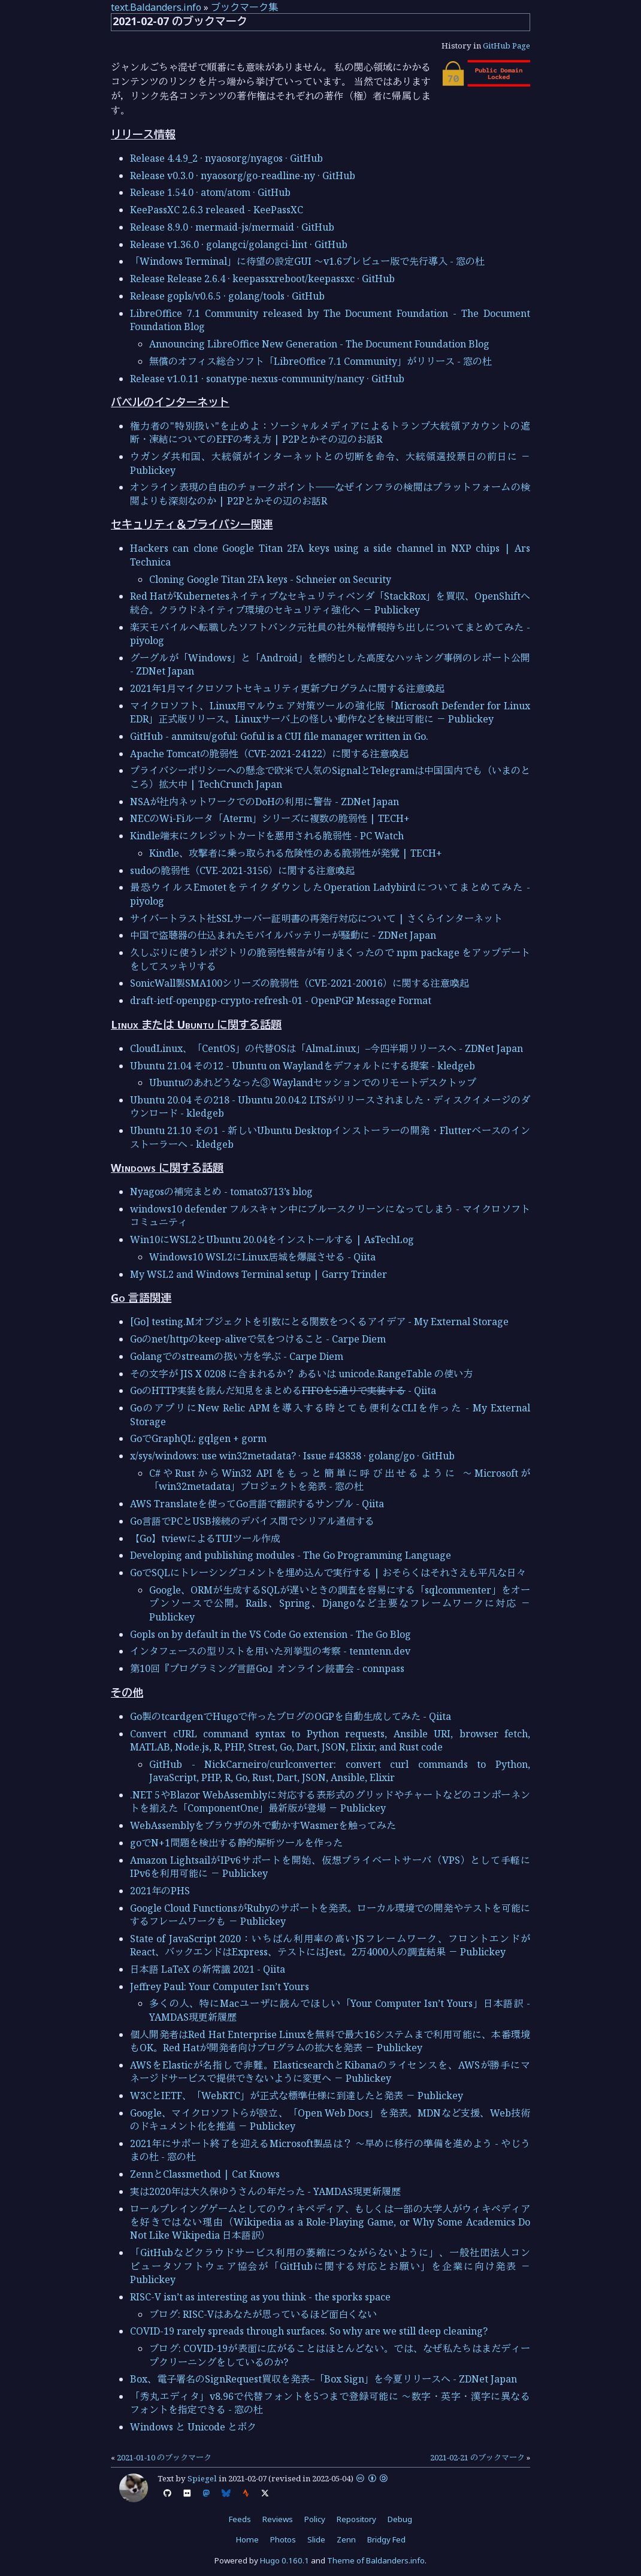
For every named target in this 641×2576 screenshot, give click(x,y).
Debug (400, 2519)
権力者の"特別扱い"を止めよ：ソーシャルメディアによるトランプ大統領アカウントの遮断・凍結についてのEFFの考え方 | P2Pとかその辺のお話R (330, 432)
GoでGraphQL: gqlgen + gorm (198, 1438)
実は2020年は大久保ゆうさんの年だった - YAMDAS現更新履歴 (265, 2191)
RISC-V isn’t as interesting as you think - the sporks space (260, 2296)
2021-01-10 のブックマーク (164, 2457)
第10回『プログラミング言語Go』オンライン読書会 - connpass (267, 1668)
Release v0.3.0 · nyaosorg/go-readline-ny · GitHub (242, 175)
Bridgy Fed (386, 2539)
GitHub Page (506, 45)
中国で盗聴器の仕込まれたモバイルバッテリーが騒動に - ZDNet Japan (283, 935)
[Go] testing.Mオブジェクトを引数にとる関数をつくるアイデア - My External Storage (319, 1321)
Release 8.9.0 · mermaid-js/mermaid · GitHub (232, 227)
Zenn (346, 2539)
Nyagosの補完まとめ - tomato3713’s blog (221, 1191)
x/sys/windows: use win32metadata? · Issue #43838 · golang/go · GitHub (292, 1455)
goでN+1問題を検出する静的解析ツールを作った (236, 1842)
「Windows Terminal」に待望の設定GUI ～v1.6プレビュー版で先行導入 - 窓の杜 (307, 261)
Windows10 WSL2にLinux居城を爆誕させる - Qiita (262, 1256)
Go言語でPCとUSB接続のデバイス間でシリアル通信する (252, 1521)
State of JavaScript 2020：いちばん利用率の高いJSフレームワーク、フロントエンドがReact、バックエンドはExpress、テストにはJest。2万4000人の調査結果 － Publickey (330, 1945)
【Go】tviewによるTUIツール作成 (205, 1538)
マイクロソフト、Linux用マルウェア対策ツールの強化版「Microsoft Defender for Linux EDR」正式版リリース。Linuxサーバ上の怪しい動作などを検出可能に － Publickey (330, 712)
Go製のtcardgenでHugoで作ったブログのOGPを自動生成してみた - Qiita (290, 1716)
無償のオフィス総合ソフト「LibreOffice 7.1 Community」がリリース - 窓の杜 (320, 361)
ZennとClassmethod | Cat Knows (205, 2174)
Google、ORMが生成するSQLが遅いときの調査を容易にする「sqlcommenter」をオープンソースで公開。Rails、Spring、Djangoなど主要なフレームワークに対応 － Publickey (339, 1603)
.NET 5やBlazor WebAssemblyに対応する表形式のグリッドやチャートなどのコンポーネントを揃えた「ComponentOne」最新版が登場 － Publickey (330, 1801)
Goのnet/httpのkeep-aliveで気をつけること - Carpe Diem (258, 1339)
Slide (316, 2539)
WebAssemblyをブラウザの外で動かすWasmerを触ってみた (263, 1825)
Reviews (277, 2519)
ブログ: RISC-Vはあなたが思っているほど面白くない (263, 2314)
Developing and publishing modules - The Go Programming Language (290, 1555)
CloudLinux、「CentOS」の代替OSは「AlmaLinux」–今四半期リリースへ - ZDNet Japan (326, 1048)
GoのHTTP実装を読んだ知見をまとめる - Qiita (283, 1390)
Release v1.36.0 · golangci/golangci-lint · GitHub (238, 244)
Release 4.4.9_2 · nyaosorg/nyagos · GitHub (226, 158)
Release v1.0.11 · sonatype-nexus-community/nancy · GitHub (267, 378)
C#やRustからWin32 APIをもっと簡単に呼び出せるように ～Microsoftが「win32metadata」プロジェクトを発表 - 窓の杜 (339, 1480)
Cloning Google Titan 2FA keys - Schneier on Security (270, 579)
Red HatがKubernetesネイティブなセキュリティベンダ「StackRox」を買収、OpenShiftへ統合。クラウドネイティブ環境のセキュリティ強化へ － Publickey (330, 602)
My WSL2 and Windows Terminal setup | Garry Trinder (258, 1274)
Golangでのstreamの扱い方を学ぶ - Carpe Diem (236, 1356)
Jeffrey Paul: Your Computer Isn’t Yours (219, 1986)
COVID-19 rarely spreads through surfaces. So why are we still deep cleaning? (309, 2331)
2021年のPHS (160, 1890)
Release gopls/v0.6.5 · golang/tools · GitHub (227, 296)
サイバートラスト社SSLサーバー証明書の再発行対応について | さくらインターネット (316, 918)
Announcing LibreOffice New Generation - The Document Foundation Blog (319, 343)
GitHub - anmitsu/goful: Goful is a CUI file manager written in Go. (279, 736)
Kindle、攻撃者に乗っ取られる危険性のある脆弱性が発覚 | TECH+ (295, 853)
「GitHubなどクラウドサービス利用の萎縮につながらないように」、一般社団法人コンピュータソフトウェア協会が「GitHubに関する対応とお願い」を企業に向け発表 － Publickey (330, 2266)
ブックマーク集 (244, 7)
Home (247, 2539)
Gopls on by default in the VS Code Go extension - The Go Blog (270, 1634)
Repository (356, 2519)
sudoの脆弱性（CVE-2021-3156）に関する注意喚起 (242, 870)
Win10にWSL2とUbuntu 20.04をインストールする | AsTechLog (272, 1239)
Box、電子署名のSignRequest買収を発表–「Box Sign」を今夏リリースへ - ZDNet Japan (323, 2378)
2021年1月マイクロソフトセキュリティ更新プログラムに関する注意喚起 (287, 688)
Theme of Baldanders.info (376, 2560)
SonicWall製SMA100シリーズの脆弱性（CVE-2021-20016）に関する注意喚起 (299, 983)
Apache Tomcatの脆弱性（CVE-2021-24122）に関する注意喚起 (269, 753)
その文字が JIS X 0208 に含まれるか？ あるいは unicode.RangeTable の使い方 (301, 1373)
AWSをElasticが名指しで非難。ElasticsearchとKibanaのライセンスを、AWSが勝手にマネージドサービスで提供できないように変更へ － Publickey (330, 2071)
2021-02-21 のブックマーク (477, 2457)
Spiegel (202, 2478)
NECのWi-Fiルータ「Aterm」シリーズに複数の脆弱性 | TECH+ (270, 818)
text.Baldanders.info (156, 7)
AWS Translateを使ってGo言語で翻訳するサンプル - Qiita (257, 1503)
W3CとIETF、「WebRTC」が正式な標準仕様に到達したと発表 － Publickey (296, 2095)
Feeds (240, 2519)
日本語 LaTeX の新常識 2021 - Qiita (207, 1969)
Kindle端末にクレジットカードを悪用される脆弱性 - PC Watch (267, 835)
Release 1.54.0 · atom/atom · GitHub (210, 192)
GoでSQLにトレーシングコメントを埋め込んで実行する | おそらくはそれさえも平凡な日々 (328, 1572)
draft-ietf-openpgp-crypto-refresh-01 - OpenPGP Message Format (280, 1000)
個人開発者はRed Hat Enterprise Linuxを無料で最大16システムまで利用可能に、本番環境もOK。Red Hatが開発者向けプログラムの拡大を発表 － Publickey (330, 2041)
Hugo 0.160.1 (284, 2560)
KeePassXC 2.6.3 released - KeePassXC (216, 209)
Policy (314, 2519)
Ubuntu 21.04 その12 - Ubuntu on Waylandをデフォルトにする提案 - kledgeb (302, 1065)
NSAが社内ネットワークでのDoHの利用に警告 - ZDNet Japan (264, 801)
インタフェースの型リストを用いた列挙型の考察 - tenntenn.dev (270, 1651)
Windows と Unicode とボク (193, 2426)
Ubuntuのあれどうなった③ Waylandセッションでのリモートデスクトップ (312, 1082)
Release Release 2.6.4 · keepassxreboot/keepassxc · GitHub (262, 278)
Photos (283, 2539)
